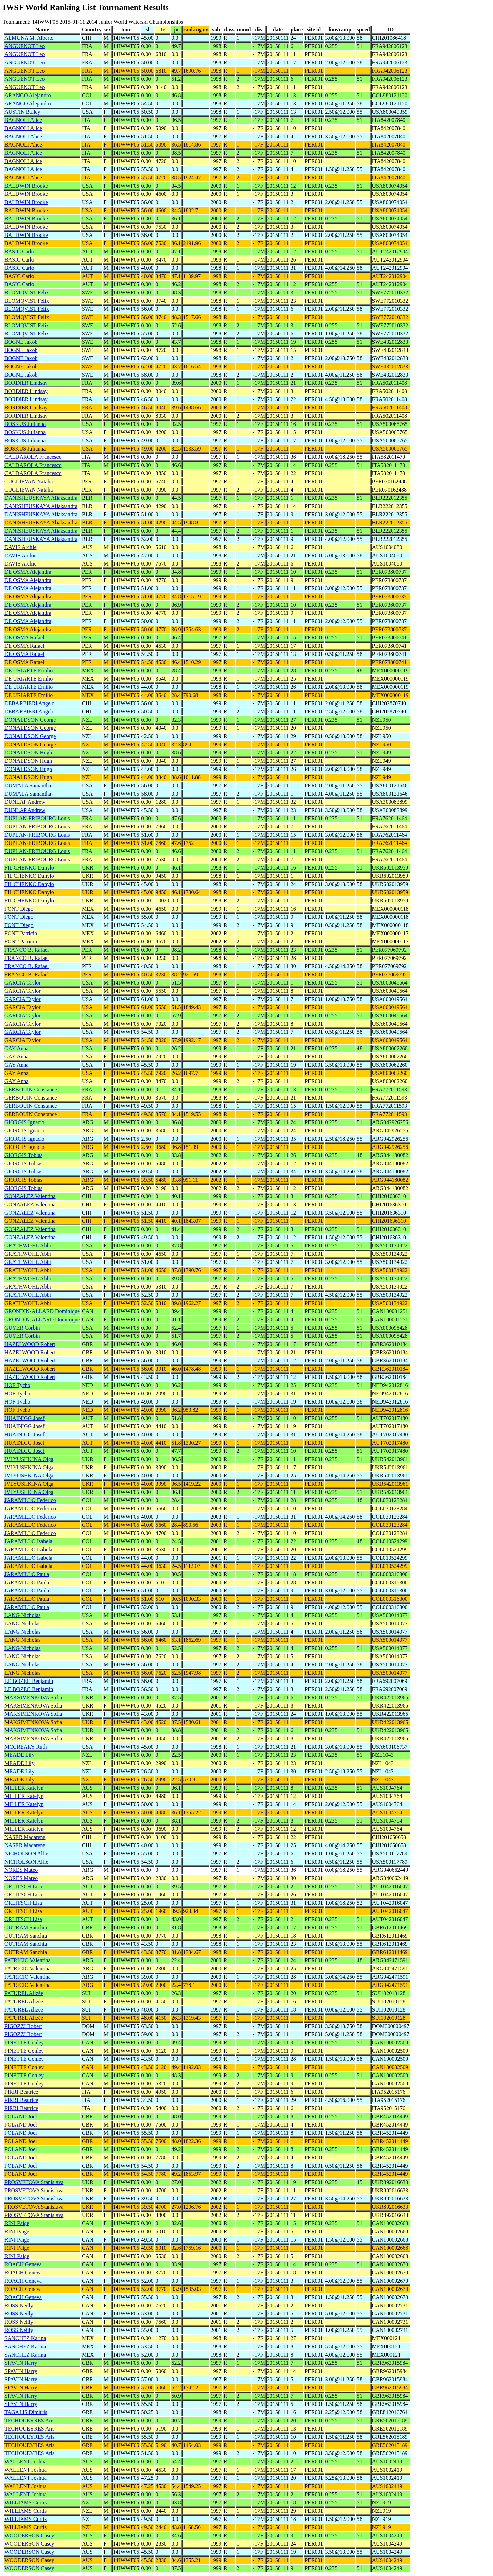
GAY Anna (16, 1048)
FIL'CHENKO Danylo (29, 868)
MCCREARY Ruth (25, 1747)
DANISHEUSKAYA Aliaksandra (40, 498)
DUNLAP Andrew (24, 802)
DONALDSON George (30, 720)
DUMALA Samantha (27, 785)
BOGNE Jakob (20, 342)
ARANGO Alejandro (27, 95)
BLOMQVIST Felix (26, 292)
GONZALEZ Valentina (29, 1196)
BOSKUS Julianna (25, 424)
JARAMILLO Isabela (28, 1541)
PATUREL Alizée (23, 1993)
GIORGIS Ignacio (24, 1122)
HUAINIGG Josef (24, 1418)
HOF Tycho (17, 1385)
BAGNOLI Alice (23, 120)
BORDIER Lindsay (26, 383)
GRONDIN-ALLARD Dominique (42, 1311)
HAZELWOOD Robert (29, 1344)
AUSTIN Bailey (22, 112)
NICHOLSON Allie (26, 1853)
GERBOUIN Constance (30, 1089)
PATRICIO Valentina (27, 1960)
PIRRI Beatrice (21, 2092)
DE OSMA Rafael (24, 637)
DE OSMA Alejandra (27, 572)
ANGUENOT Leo (24, 46)
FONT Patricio (20, 933)
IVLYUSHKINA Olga (28, 1459)
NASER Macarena (25, 1837)
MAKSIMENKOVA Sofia (33, 1697)
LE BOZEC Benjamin (28, 1681)
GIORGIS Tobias (23, 1155)
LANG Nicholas (22, 1615)
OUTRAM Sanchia (25, 1927)
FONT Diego (19, 909)
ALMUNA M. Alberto (29, 38)
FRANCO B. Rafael (26, 950)
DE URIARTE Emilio (28, 670)
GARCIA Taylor (22, 983)
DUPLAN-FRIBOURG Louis (37, 818)
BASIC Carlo (19, 251)
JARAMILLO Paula (26, 1574)
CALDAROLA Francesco (33, 457)
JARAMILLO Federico (30, 1500)
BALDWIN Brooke (26, 186)
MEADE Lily (19, 1755)
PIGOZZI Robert (23, 2026)
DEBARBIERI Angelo (29, 703)
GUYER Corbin (22, 1328)
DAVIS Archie (20, 547)
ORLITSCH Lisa (23, 1886)
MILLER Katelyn (23, 1788)
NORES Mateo (21, 1870)
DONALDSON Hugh (28, 753)
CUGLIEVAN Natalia (28, 481)
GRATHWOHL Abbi (27, 1245)
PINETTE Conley (24, 2042)
